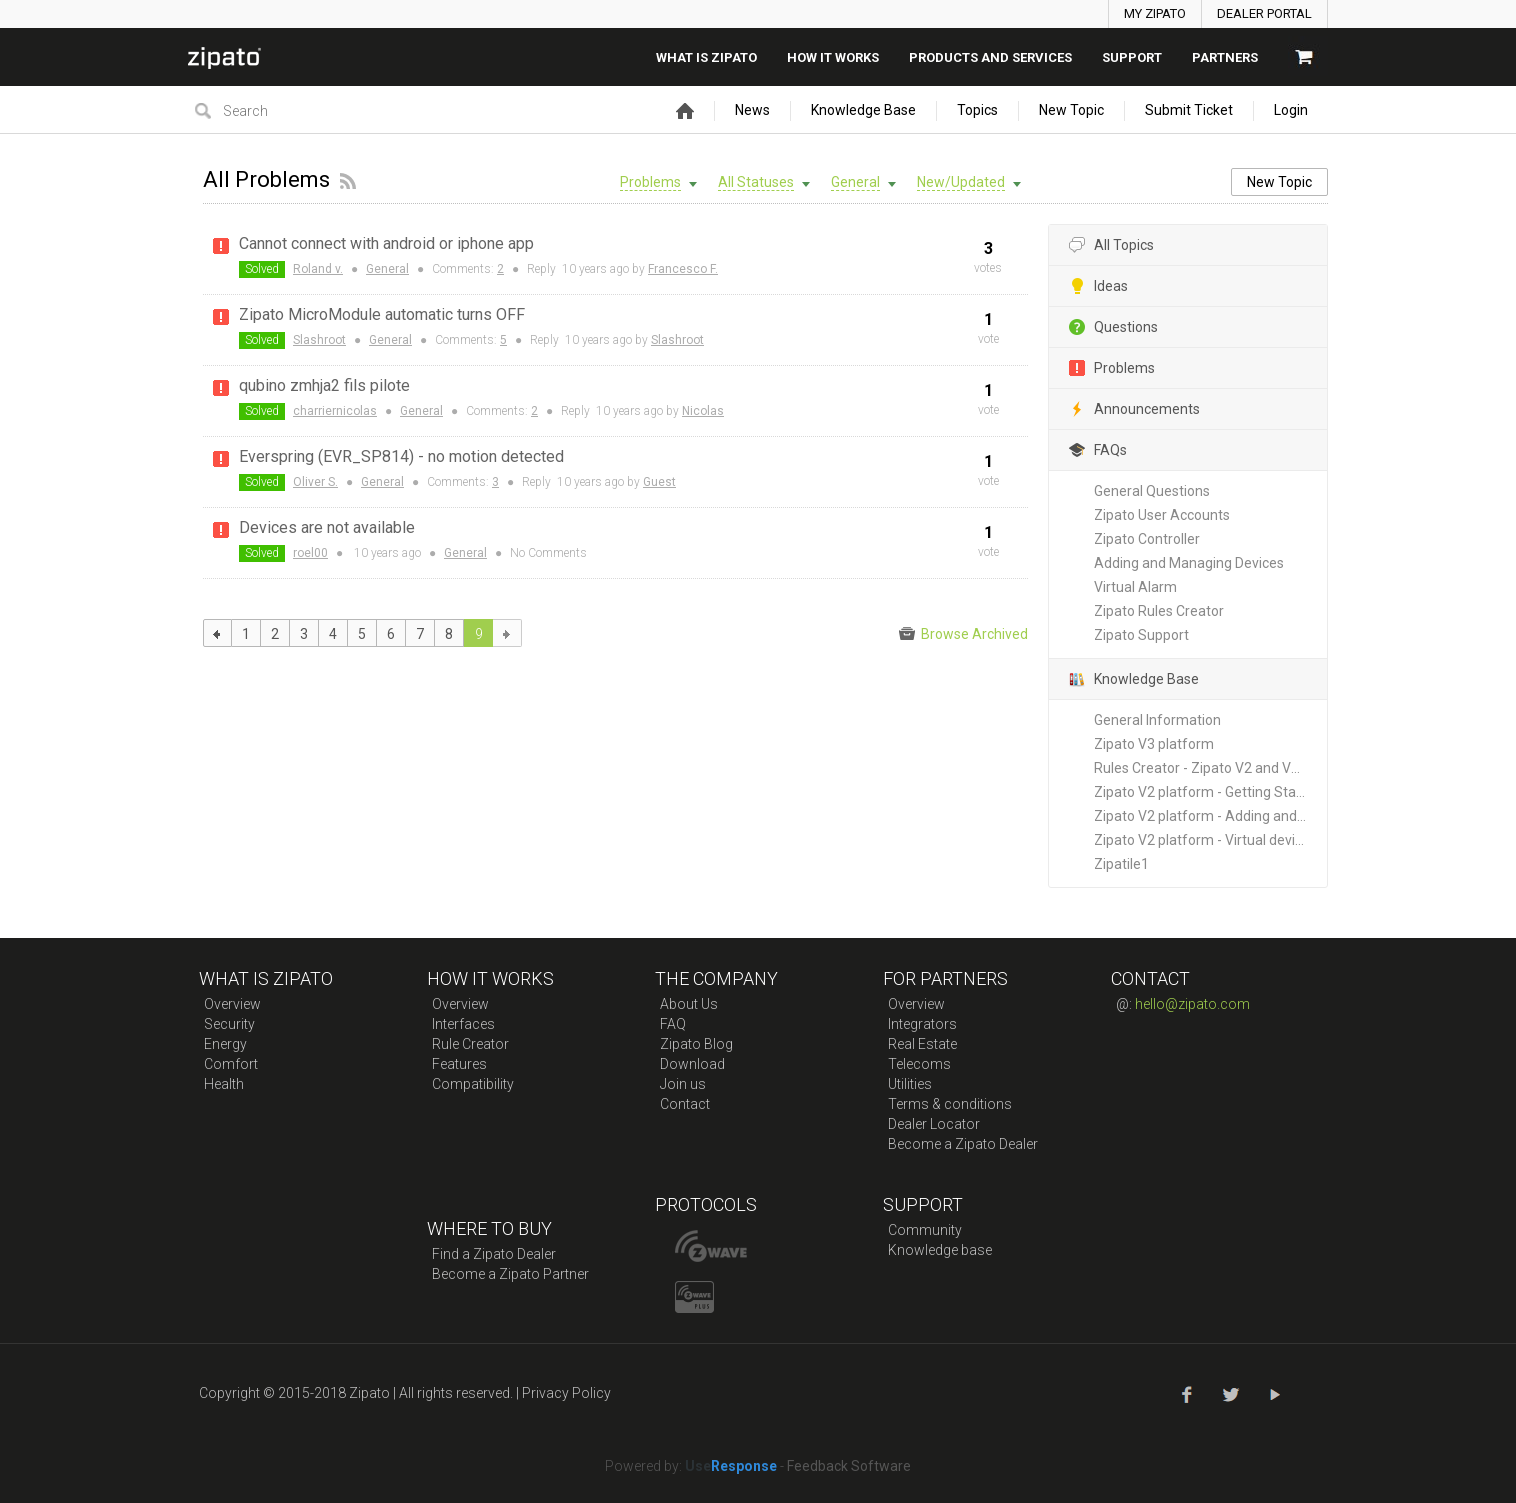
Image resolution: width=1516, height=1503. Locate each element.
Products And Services (990, 57)
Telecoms (919, 1064)
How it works (833, 57)
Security (229, 1024)
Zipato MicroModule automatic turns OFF (382, 314)
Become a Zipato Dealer (963, 1144)
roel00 (310, 553)
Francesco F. (683, 269)
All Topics (1111, 245)
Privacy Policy (566, 1393)
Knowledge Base (863, 110)
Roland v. (318, 269)
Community (925, 1230)
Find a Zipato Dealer (494, 1254)
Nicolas (703, 411)
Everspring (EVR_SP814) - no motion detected (401, 456)
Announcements (1134, 409)
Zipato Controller (1147, 539)
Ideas (1098, 286)
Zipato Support (1141, 635)
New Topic (1071, 110)
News (752, 110)
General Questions (1152, 491)
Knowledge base (940, 1250)
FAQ (673, 1024)
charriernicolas (335, 411)
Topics (977, 110)
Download (692, 1064)
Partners (1225, 57)
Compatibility (473, 1084)
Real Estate (922, 1044)
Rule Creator (470, 1044)
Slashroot (319, 340)
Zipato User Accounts (1162, 515)
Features (459, 1064)
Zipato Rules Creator (1159, 611)
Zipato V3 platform (1154, 744)
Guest (659, 482)
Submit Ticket (1189, 110)
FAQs (1098, 450)
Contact (685, 1104)
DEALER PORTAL (1264, 13)
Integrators (922, 1024)
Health (224, 1084)
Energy (225, 1044)
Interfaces (463, 1024)
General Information (1157, 720)
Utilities (910, 1084)
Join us (683, 1084)
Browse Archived (963, 634)
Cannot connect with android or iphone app (386, 243)
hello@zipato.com (1192, 1004)
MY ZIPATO (1155, 13)
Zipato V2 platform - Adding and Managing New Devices (1210, 816)
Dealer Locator (934, 1124)
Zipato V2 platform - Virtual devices (1205, 840)
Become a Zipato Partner (510, 1274)
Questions (1113, 327)
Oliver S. (315, 482)
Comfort (231, 1064)
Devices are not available (327, 527)
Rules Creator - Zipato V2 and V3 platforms (1210, 768)
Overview (232, 1004)
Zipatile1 (1121, 864)
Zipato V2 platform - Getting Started (1208, 792)
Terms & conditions (950, 1104)
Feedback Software (849, 1466)
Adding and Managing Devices (1189, 563)
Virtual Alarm (1135, 587)
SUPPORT (1132, 57)
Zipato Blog (696, 1044)
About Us (689, 1004)
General (387, 269)
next (507, 633)
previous (217, 633)
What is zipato (706, 57)
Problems (1112, 368)
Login (1291, 110)
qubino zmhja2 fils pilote (324, 385)
